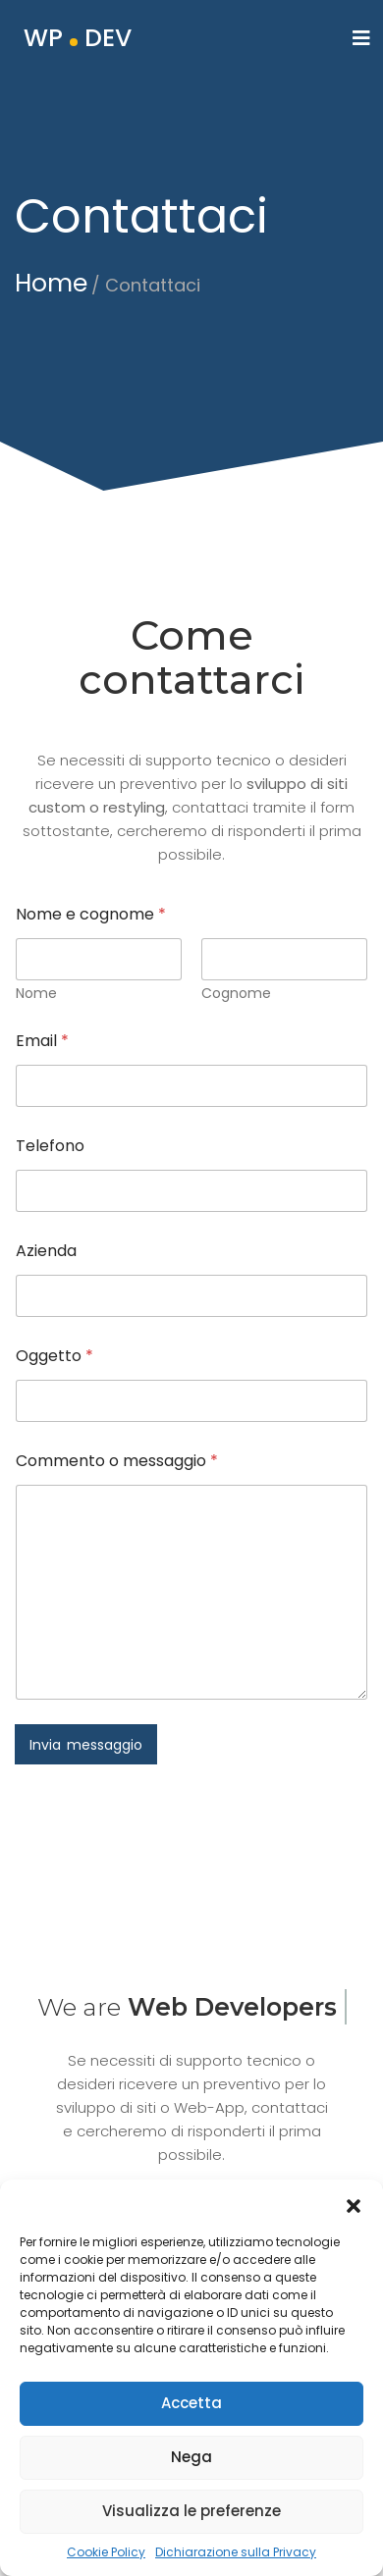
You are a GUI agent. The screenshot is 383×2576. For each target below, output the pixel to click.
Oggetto (54, 1355)
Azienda (46, 1250)
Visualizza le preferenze (191, 2521)
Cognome (236, 993)
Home (51, 283)
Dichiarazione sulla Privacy (235, 2561)
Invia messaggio (85, 1745)
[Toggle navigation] (361, 38)
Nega (191, 2467)
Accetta (191, 2413)
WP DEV (78, 38)
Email (42, 1040)
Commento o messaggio (117, 1460)
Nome (36, 993)
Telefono (50, 1145)
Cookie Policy (106, 2561)
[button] (353, 2214)
